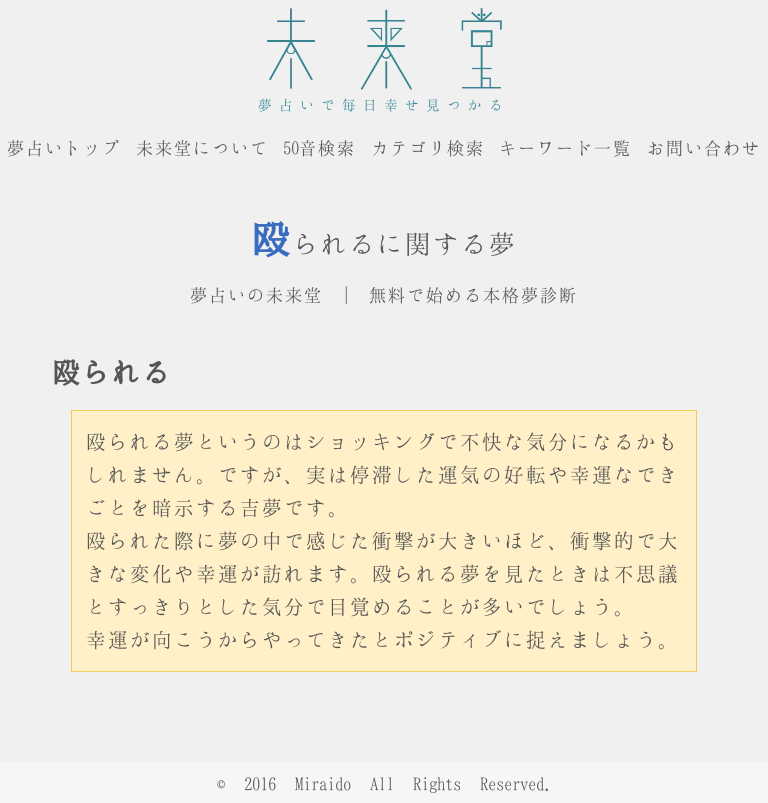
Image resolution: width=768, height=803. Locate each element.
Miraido (323, 783)
